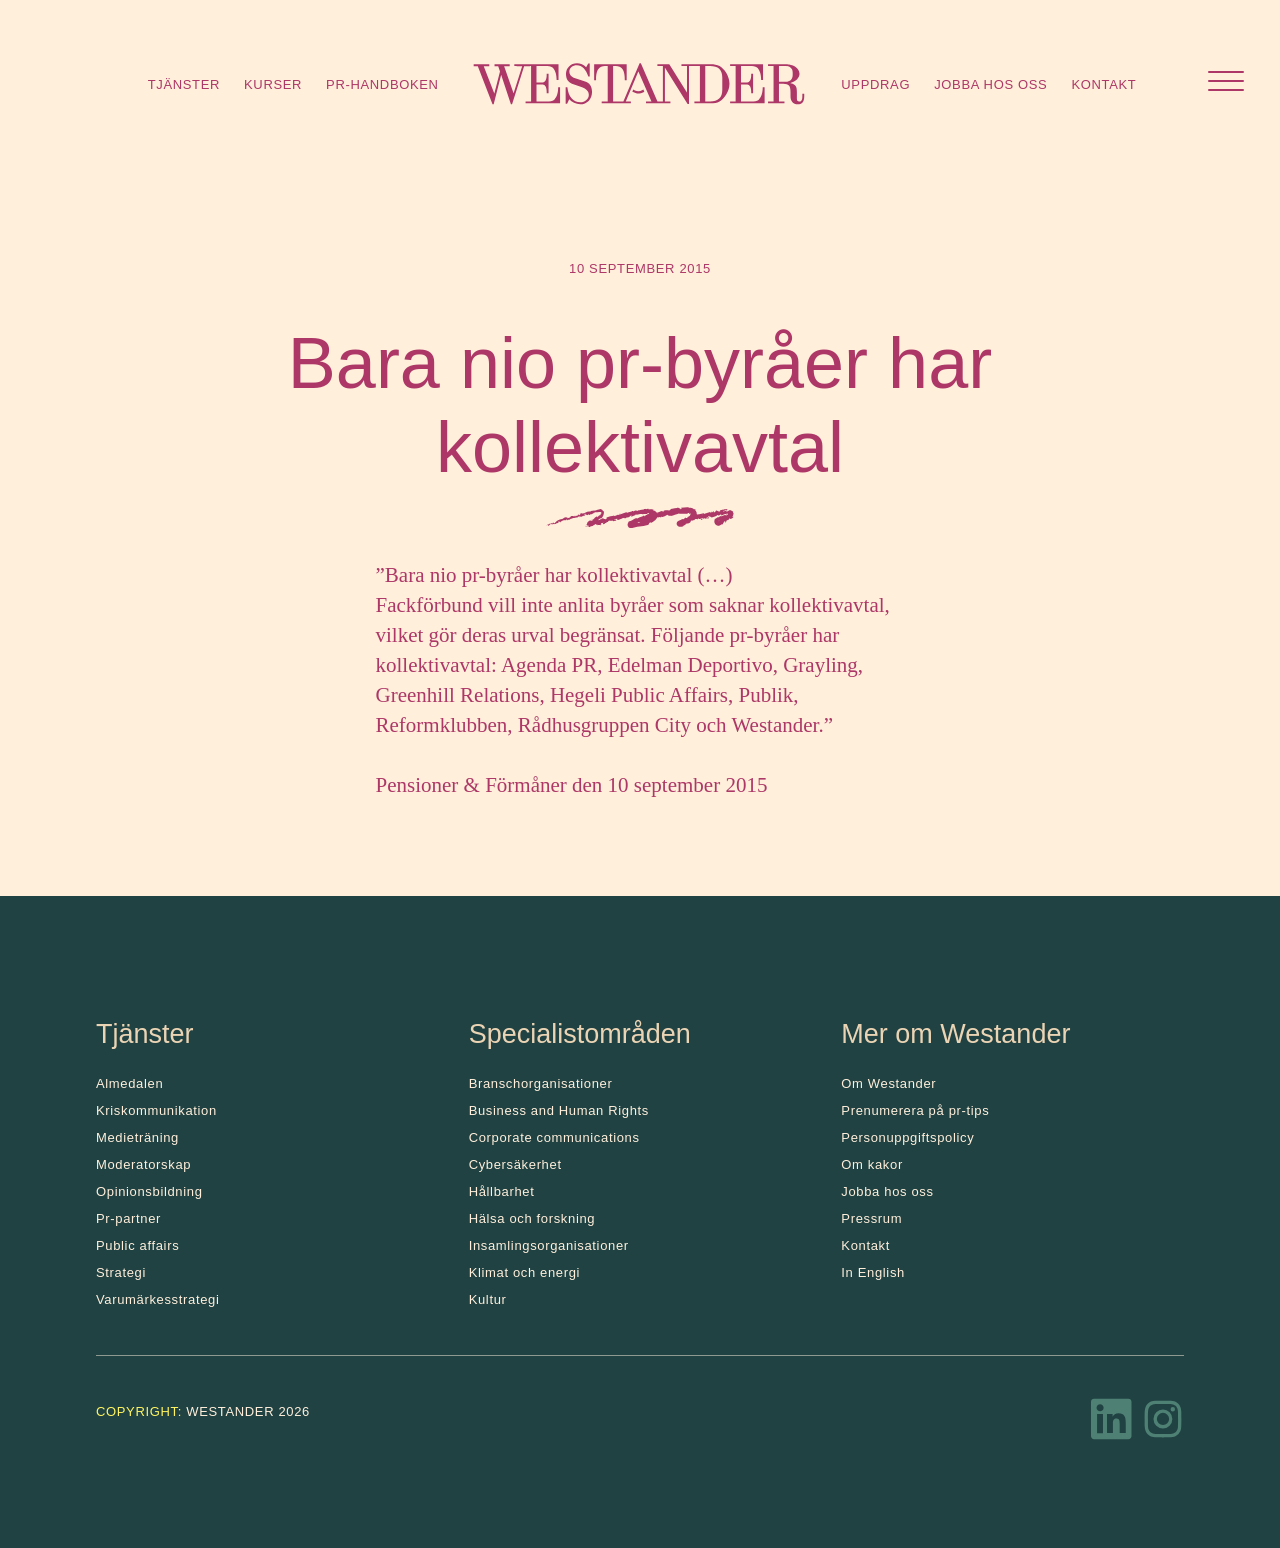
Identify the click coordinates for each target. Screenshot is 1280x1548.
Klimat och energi (525, 1272)
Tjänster (184, 84)
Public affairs (137, 1245)
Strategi (121, 1272)
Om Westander (888, 1083)
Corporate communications (554, 1137)
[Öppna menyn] (1226, 83)
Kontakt (1103, 84)
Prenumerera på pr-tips (915, 1110)
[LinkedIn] (1112, 1425)
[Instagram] (1163, 1425)
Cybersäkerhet (515, 1164)
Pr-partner (128, 1218)
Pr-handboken (382, 84)
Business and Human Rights (559, 1110)
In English (873, 1272)
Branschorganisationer (541, 1083)
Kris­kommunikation (156, 1110)
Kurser (273, 84)
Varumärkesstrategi (157, 1299)
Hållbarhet (502, 1191)
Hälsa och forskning (532, 1218)
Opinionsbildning (149, 1191)
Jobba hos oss (990, 84)
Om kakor (872, 1164)
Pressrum (871, 1218)
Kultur (488, 1299)
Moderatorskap (143, 1164)
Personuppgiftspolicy (907, 1137)
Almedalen (129, 1083)
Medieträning (137, 1137)
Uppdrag (875, 84)
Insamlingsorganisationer (549, 1245)
